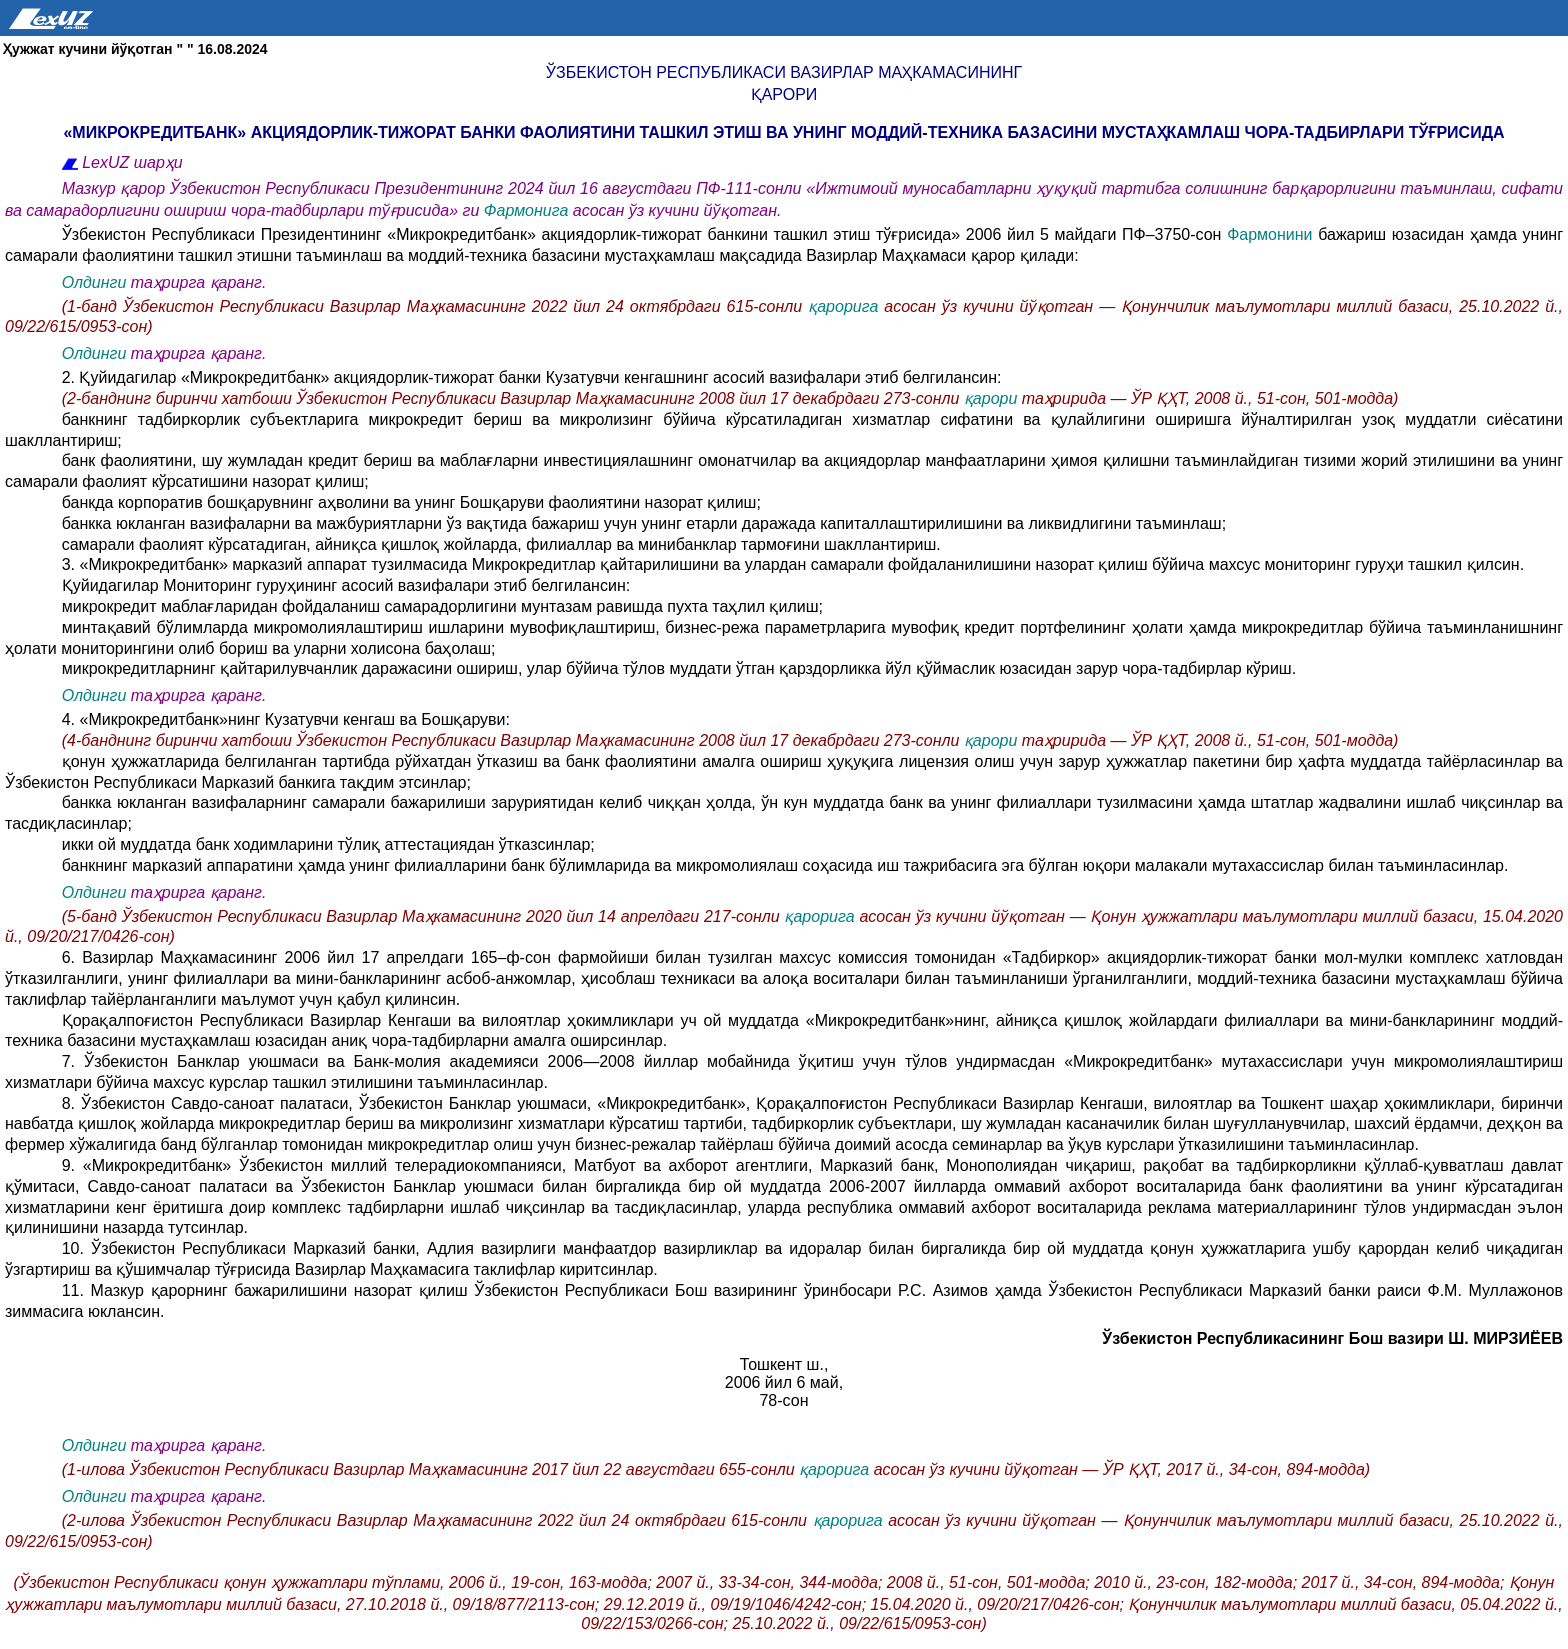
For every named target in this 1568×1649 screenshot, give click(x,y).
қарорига (846, 306)
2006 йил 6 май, (784, 1382)
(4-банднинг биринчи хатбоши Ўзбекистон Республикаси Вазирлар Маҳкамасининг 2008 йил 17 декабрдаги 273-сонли (513, 740)
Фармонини (1272, 234)
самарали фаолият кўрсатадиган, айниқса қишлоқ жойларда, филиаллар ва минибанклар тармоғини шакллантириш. (501, 544)
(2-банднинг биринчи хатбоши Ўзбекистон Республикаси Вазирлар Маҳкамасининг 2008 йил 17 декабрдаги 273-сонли (513, 398)
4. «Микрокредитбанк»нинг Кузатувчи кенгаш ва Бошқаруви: (286, 719)
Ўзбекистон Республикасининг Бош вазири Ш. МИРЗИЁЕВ (1332, 1338)
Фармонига (528, 210)
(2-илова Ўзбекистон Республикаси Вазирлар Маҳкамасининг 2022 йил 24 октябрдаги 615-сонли (437, 1520)
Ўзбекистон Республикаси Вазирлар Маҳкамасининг (784, 72)
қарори (784, 94)
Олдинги (94, 282)
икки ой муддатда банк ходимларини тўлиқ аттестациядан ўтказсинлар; (328, 844)
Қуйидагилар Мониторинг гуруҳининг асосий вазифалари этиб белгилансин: (346, 585)
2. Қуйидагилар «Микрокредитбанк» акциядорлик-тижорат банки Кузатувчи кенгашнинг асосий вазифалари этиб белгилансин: (532, 377)
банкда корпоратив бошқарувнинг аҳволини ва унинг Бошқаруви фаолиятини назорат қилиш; (411, 502)
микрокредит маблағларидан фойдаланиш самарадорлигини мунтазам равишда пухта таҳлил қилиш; (442, 606)
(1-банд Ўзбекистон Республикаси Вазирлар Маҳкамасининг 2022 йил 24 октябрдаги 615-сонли (435, 306)
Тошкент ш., (784, 1364)
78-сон (783, 1400)
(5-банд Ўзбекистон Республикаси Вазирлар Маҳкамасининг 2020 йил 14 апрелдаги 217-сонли (423, 916)
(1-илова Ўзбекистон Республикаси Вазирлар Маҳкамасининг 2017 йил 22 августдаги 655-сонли (430, 1469)
